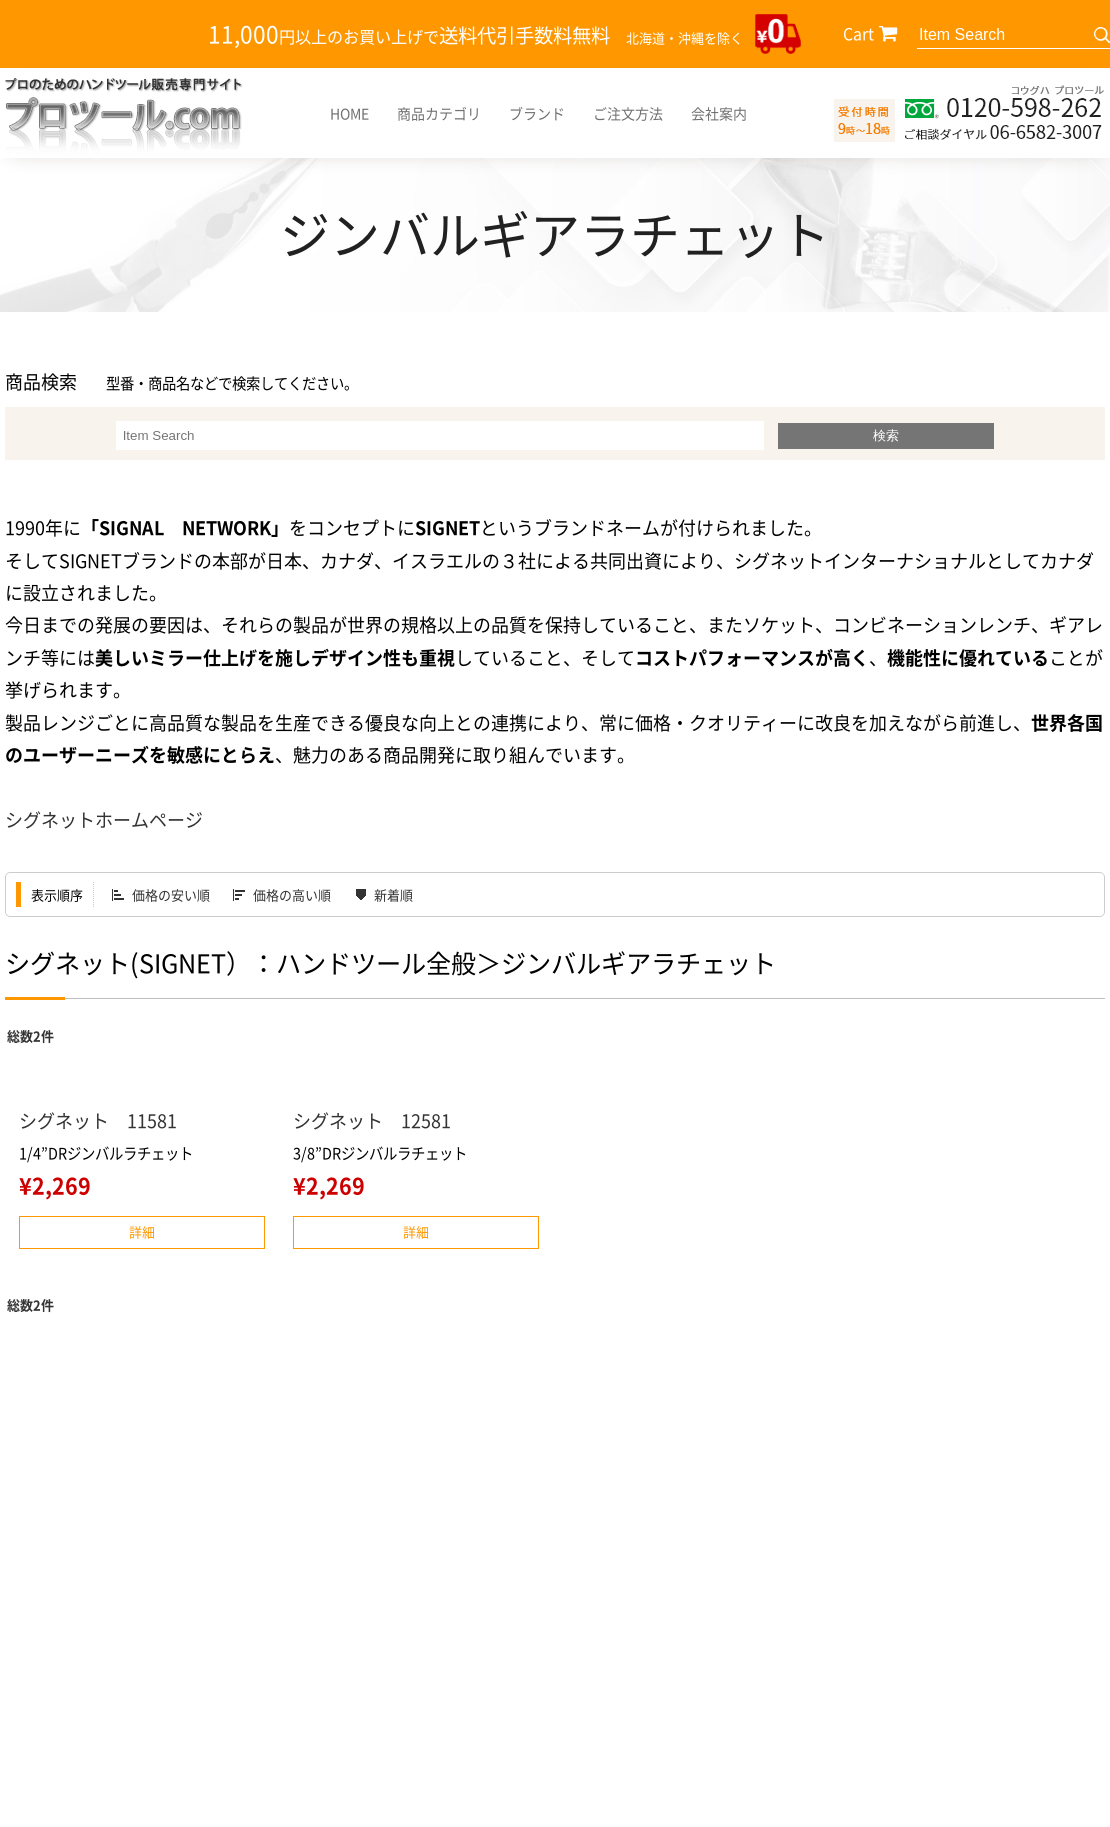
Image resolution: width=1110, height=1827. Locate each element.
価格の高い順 (292, 894)
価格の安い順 (171, 894)
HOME (349, 113)
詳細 (142, 1231)
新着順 (393, 894)
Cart (858, 33)
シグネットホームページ (104, 819)
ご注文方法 (628, 113)
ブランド (537, 113)
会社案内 (719, 113)
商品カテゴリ (439, 113)
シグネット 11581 (98, 1120)
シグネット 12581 (372, 1120)
